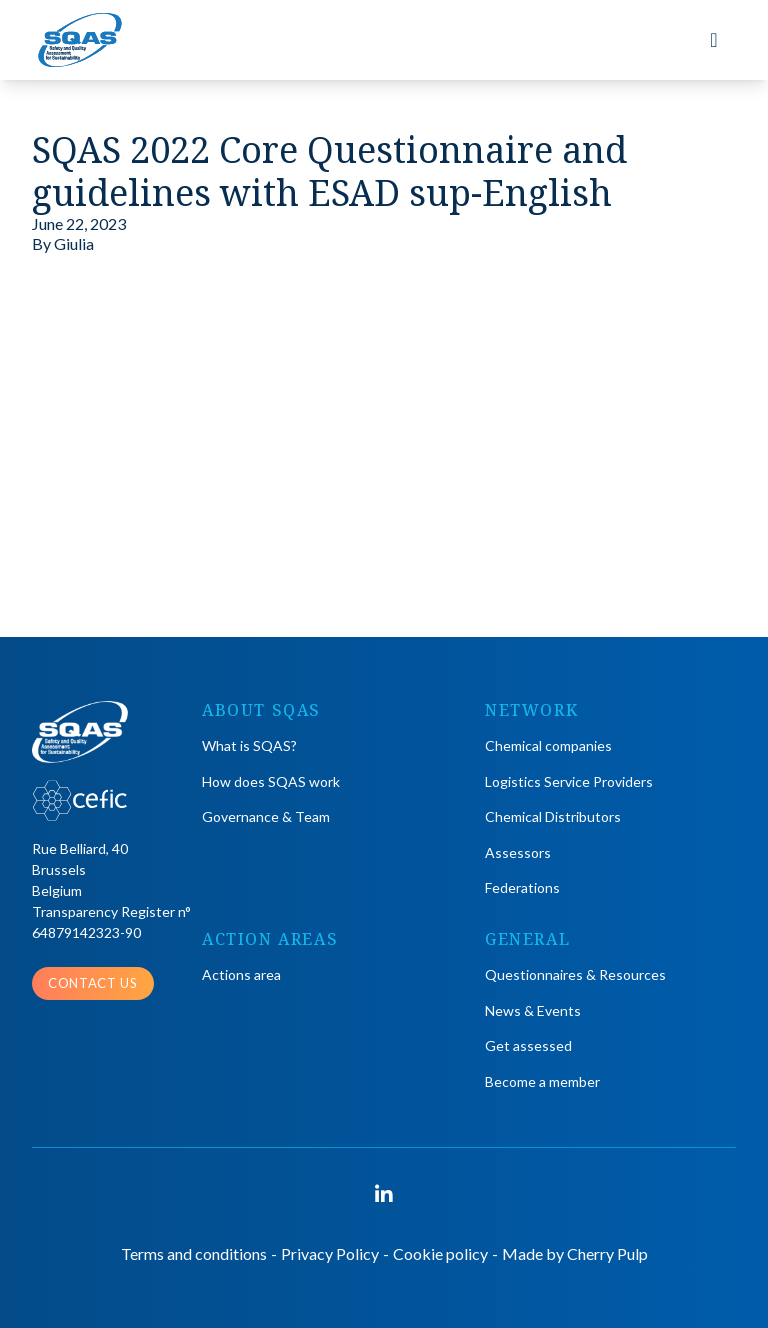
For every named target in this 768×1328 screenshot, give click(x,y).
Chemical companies (548, 745)
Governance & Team (266, 816)
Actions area (241, 974)
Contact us (93, 983)
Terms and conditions (194, 1253)
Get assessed (528, 1045)
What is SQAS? (249, 745)
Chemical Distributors (553, 816)
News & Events (533, 1010)
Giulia (74, 243)
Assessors (518, 852)
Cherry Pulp (607, 1253)
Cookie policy (440, 1253)
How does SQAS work (271, 781)
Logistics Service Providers (569, 781)
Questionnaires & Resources (575, 974)
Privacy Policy (330, 1253)
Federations (522, 887)
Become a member (542, 1081)
